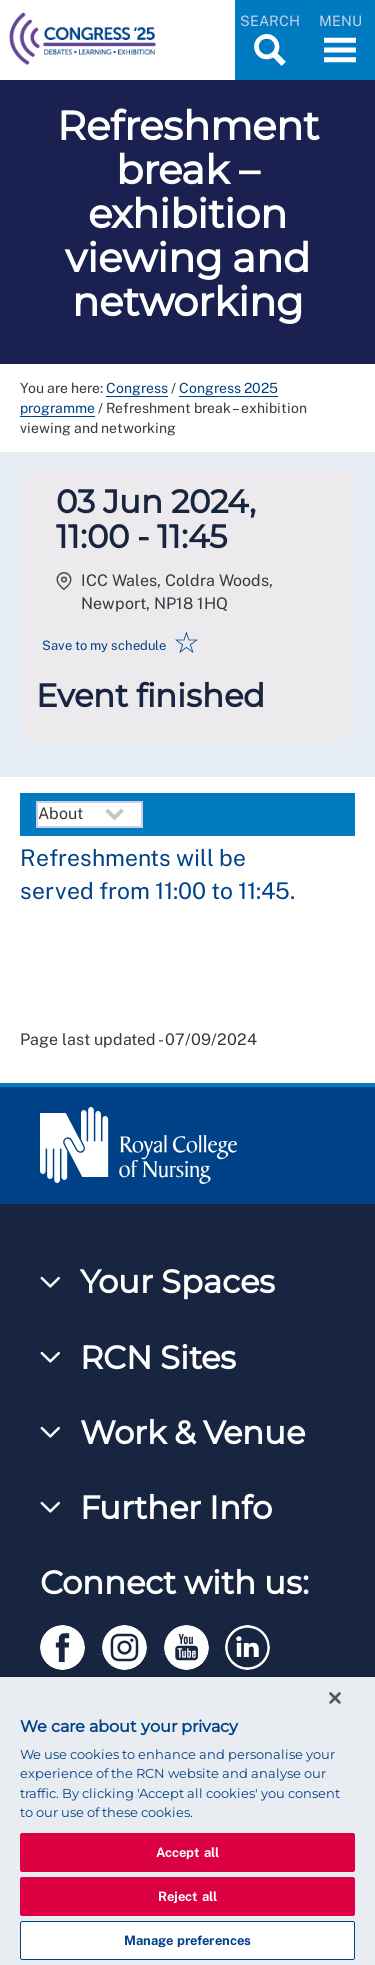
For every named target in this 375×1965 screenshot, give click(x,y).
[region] (187, 1821)
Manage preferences (187, 1940)
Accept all (187, 1852)
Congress (137, 388)
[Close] (335, 1698)
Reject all (187, 1896)
